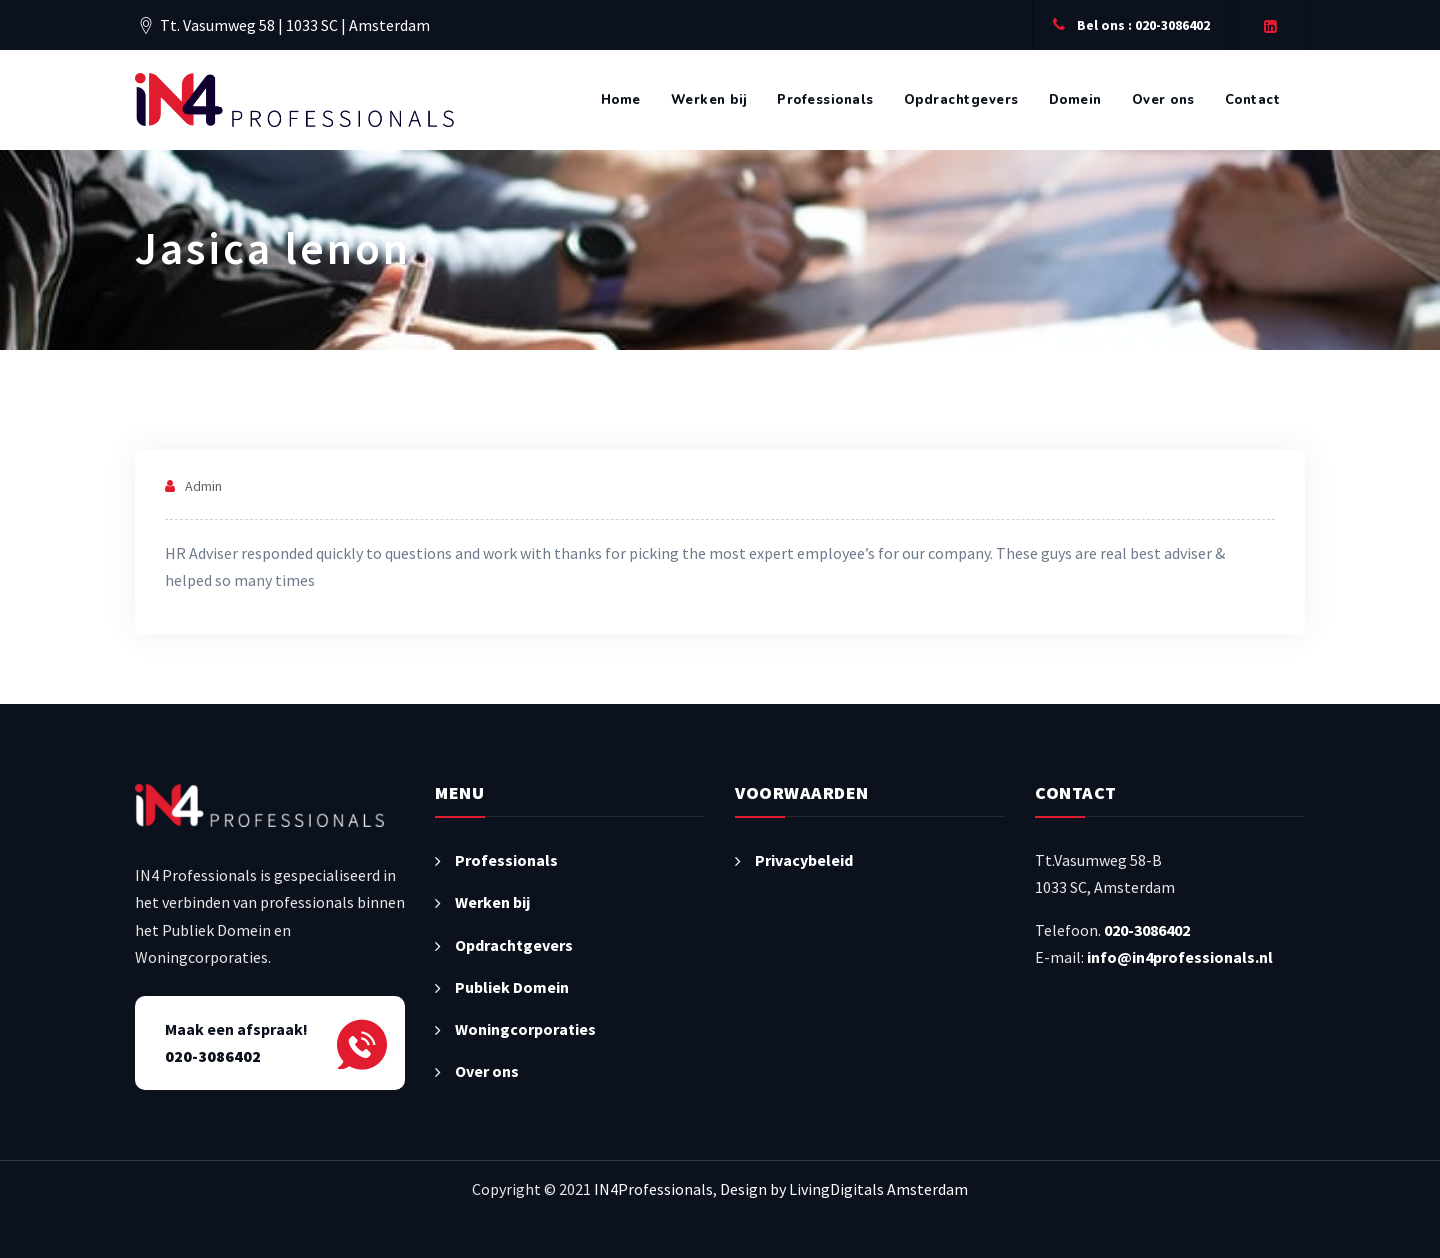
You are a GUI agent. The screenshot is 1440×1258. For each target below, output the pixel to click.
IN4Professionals (653, 1189)
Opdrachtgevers (961, 100)
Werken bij (709, 100)
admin (203, 486)
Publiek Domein (512, 987)
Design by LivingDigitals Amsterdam (844, 1189)
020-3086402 (1147, 930)
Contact (1253, 100)
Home (621, 100)
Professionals (825, 100)
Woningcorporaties (525, 1029)
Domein (1075, 100)
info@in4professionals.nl (1180, 957)
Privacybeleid (804, 860)
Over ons (1163, 100)
